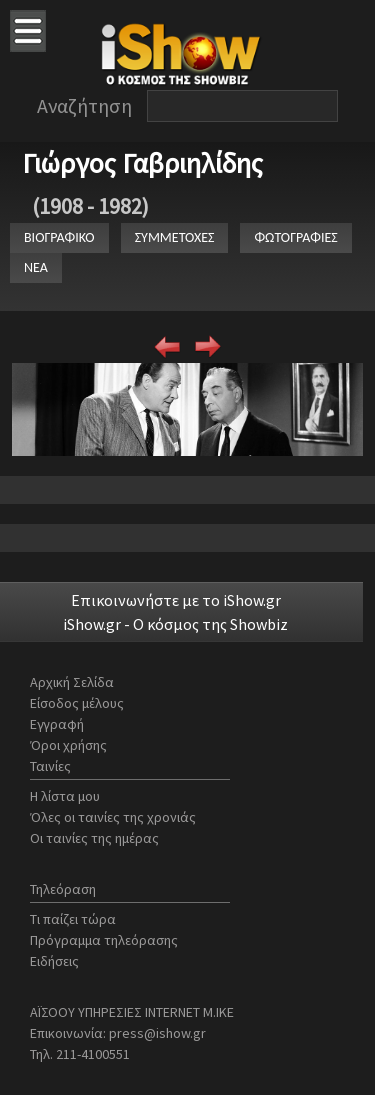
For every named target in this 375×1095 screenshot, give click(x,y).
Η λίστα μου (65, 796)
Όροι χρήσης (68, 745)
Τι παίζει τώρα (73, 919)
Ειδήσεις (54, 961)
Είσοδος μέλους (77, 703)
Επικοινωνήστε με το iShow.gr (176, 600)
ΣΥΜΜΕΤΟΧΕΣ (175, 237)
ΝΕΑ (36, 267)
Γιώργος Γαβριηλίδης (142, 163)
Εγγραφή (57, 724)
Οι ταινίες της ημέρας (94, 838)
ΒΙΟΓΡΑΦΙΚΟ (59, 237)
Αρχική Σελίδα (72, 682)
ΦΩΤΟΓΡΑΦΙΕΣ (295, 237)
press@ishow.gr (157, 1033)
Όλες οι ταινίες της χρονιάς (113, 817)
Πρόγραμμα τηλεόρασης (104, 940)
